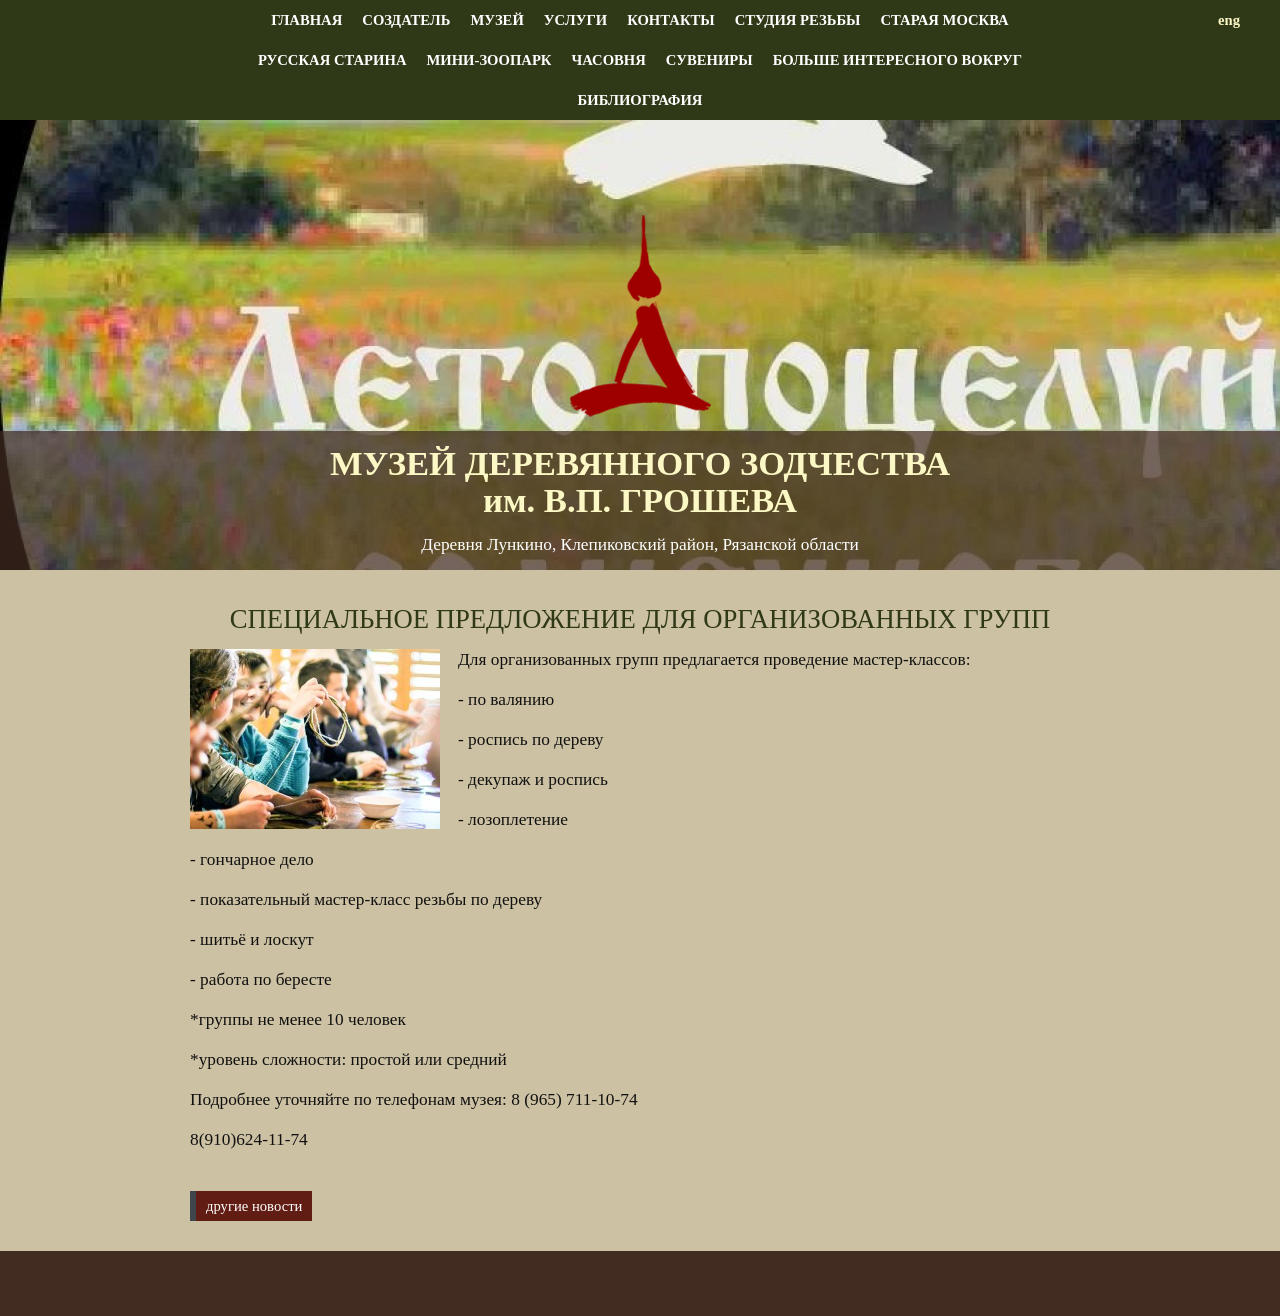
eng (1229, 20)
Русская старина (332, 60)
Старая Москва (944, 20)
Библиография (640, 100)
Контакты (671, 20)
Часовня (608, 60)
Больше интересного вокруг (897, 60)
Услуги (575, 20)
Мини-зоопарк (488, 60)
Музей (496, 20)
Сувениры (709, 60)
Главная (306, 20)
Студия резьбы (798, 20)
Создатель (406, 20)
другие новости (254, 1206)
